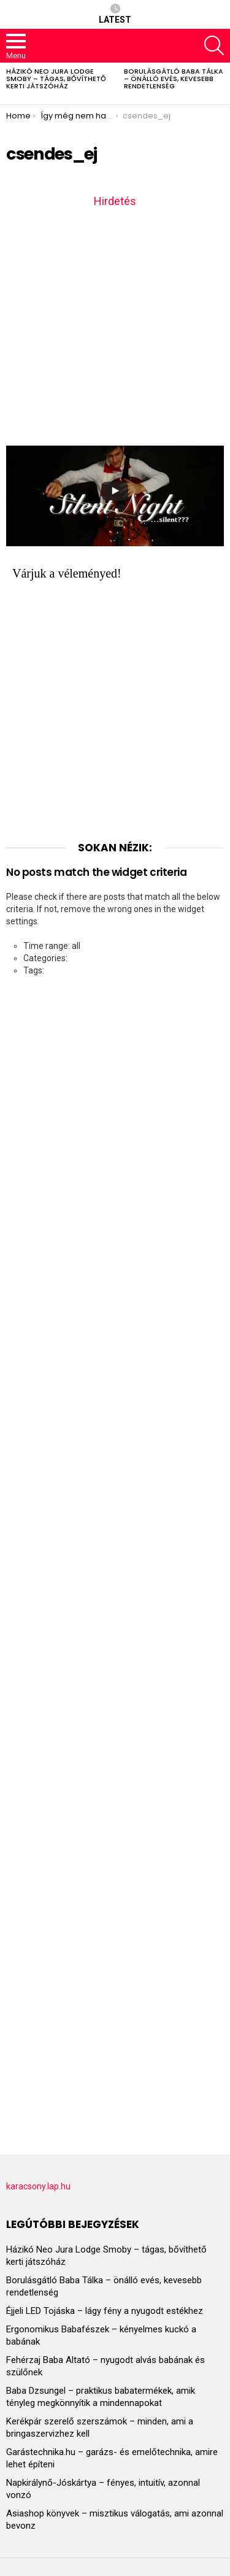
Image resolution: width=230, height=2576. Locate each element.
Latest (115, 14)
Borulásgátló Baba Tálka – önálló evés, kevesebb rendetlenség (173, 78)
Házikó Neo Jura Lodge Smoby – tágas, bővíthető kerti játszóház (56, 78)
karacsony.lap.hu (38, 2186)
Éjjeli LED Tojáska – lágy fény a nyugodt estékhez (104, 2310)
